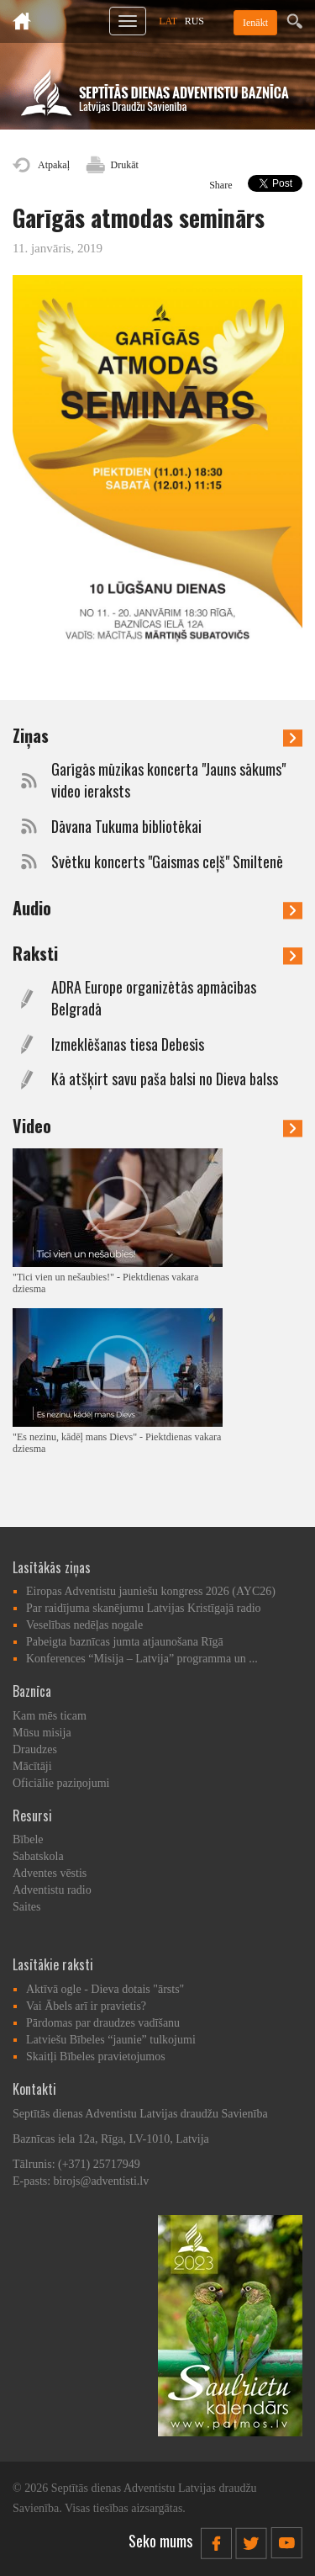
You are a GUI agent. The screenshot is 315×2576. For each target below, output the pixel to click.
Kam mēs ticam (50, 1715)
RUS (194, 21)
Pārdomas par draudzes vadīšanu (103, 2023)
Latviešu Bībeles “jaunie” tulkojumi (111, 2039)
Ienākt (255, 23)
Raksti (157, 953)
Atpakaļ (54, 165)
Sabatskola (38, 1856)
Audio (157, 908)
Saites (26, 1906)
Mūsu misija (42, 1732)
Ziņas (157, 735)
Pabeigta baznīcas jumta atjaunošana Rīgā (124, 1641)
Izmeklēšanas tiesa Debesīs (127, 1044)
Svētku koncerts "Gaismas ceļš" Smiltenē (167, 861)
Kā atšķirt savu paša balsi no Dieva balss (164, 1078)
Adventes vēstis (50, 1873)
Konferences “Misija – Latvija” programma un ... (142, 1658)
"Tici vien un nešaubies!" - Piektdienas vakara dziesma (105, 1283)
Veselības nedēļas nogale (84, 1625)
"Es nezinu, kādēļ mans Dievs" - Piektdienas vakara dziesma (117, 1443)
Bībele (28, 1839)
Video (157, 1126)
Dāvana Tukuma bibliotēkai (126, 826)
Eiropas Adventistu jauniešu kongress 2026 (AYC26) (151, 1591)
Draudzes (35, 1749)
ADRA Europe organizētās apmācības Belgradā (153, 998)
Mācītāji (32, 1766)
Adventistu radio (52, 1890)
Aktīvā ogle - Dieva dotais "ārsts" (105, 1989)
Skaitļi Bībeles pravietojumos (95, 2056)
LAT (168, 21)
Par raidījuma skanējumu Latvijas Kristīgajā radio (143, 1608)
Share (220, 185)
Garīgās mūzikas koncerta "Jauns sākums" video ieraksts (168, 780)
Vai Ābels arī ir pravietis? (86, 2006)
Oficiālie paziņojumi (61, 1783)
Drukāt (125, 165)
